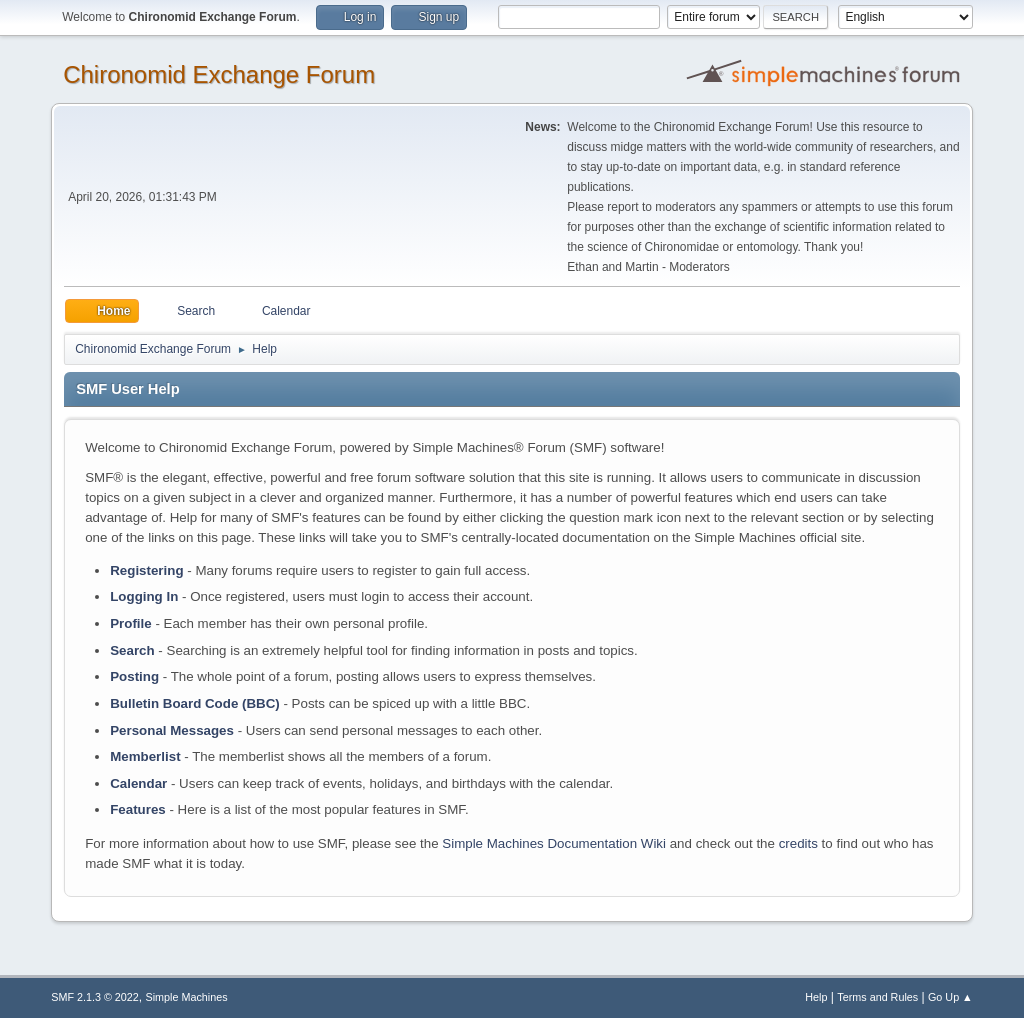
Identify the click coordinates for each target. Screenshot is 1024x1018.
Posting (134, 676)
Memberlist (145, 756)
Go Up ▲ (950, 997)
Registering (146, 570)
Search (132, 650)
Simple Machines (187, 997)
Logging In (144, 596)
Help (816, 997)
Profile (130, 623)
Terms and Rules (877, 997)
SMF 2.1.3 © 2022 (95, 997)
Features (138, 809)
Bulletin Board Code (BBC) (195, 703)
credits (798, 843)
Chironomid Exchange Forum (219, 74)
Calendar (138, 783)
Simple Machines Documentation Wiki (554, 843)
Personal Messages (172, 730)
